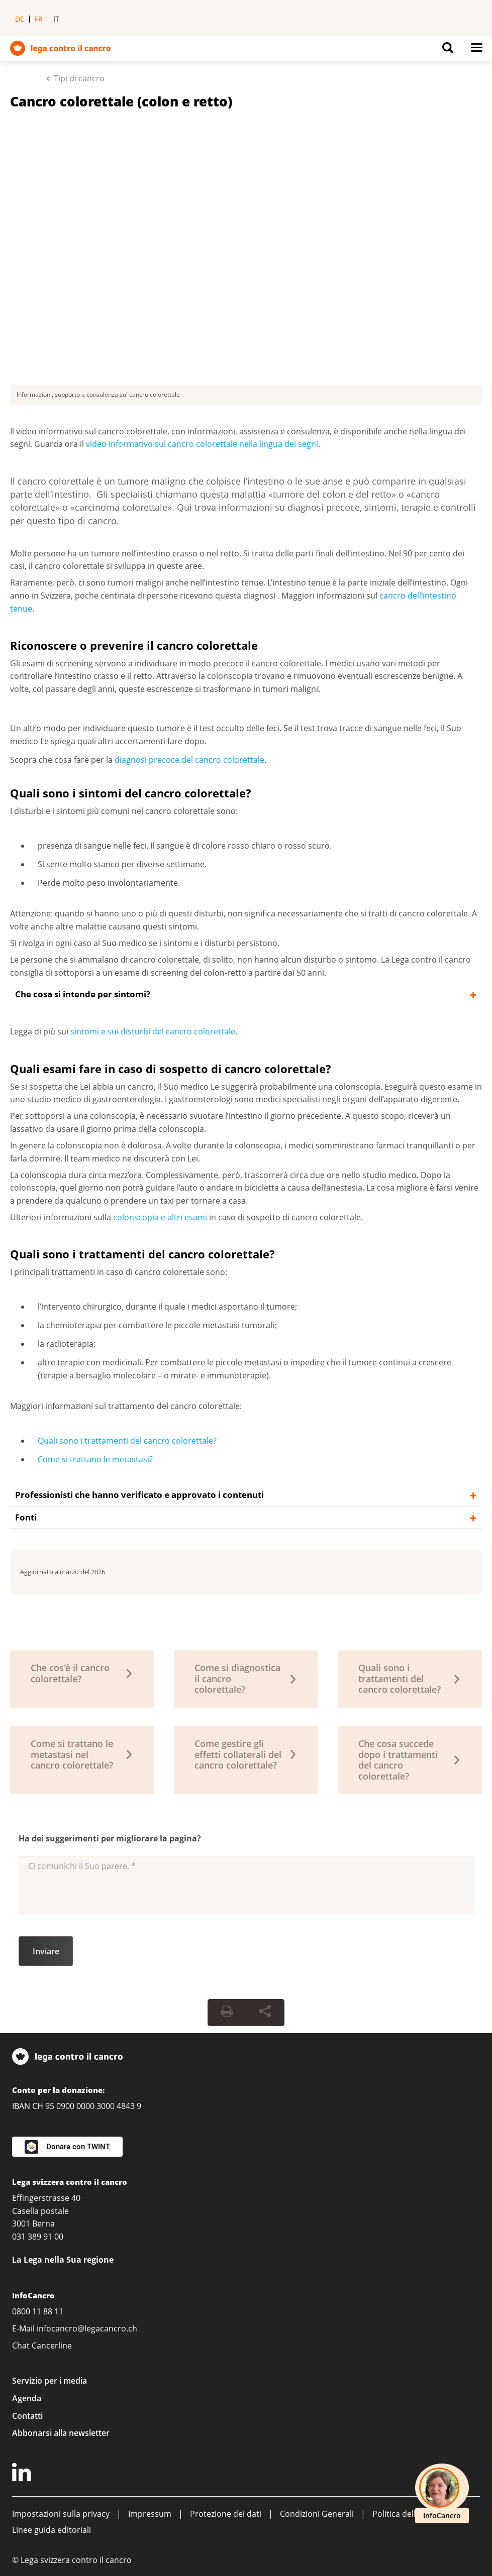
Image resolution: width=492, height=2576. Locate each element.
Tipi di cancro (79, 78)
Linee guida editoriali (51, 2529)
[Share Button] (265, 2012)
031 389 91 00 (37, 2236)
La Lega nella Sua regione (63, 2259)
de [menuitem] (19, 19)
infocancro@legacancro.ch (87, 2328)
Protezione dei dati (225, 2513)
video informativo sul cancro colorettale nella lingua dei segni (202, 443)
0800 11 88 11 (37, 2311)
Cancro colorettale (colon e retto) (121, 101)
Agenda (26, 2398)
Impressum (149, 2513)
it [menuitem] (56, 19)
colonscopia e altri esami (161, 1217)
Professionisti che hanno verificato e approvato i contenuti (139, 1494)
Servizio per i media (49, 2380)
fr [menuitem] (39, 19)
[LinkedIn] (23, 2474)
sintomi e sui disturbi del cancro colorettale (152, 1031)
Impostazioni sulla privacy (61, 2513)
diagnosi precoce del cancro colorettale (189, 759)
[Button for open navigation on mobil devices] (476, 50)
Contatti (27, 2415)
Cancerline (52, 2345)
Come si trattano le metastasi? (95, 1459)
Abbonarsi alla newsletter (61, 2432)
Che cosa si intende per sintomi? (82, 994)
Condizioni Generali (317, 2513)
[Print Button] (227, 2012)
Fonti (26, 1517)
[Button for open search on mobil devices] (447, 50)
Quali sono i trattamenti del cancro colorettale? (127, 1440)
